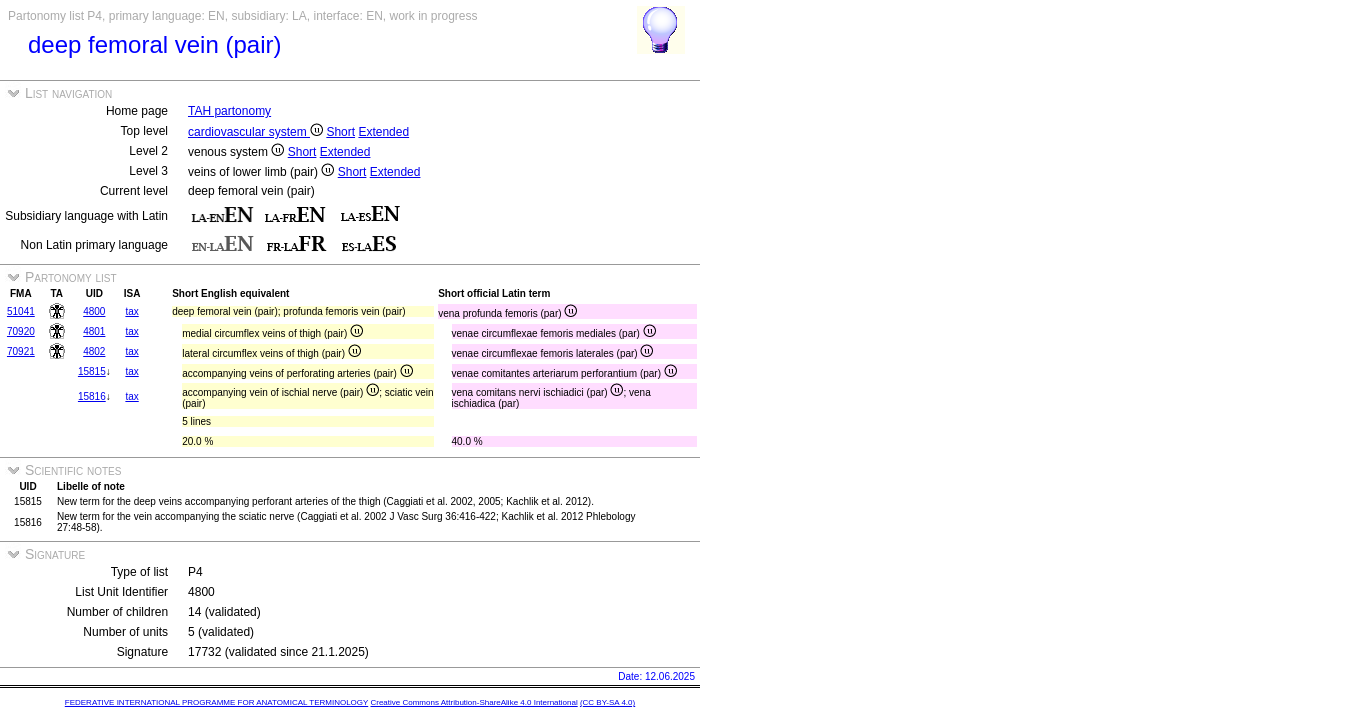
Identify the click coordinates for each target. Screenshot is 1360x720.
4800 (94, 311)
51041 (21, 311)
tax (131, 311)
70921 (21, 351)
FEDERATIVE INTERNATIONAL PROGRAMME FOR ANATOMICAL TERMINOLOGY (216, 702)
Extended (383, 132)
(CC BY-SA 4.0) (607, 702)
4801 (94, 331)
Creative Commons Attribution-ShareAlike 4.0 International (473, 702)
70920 (21, 331)
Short (340, 132)
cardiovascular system (255, 132)
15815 (92, 371)
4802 (94, 351)
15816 (92, 396)
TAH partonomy (229, 111)
